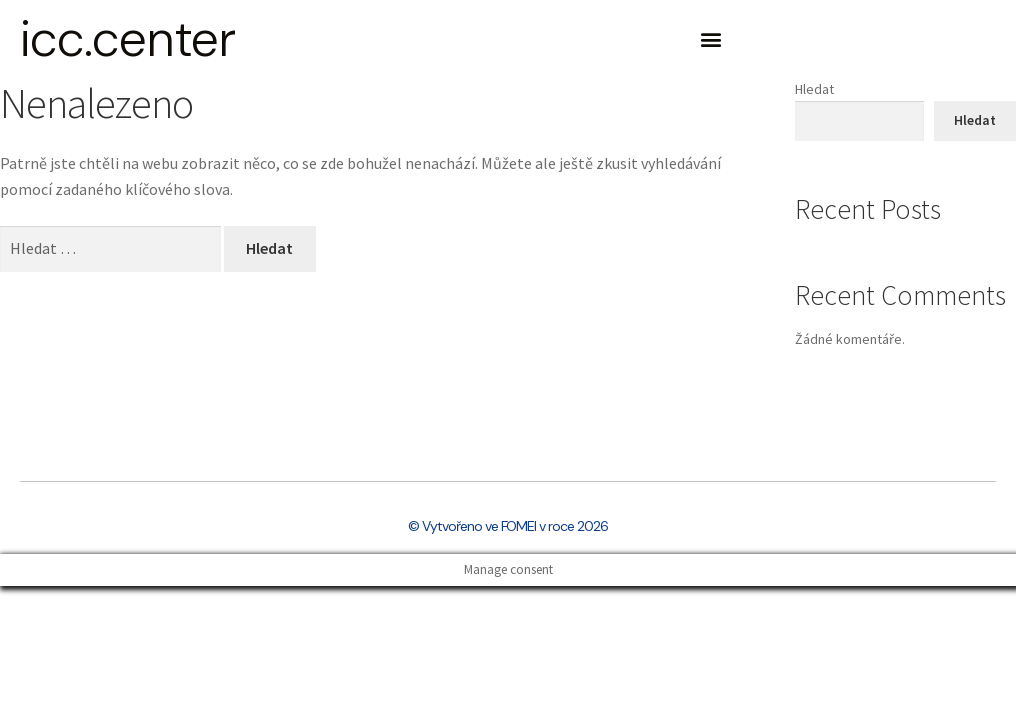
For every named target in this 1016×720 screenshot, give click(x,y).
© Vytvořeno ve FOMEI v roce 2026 (507, 526)
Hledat (814, 89)
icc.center (127, 39)
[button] (710, 39)
